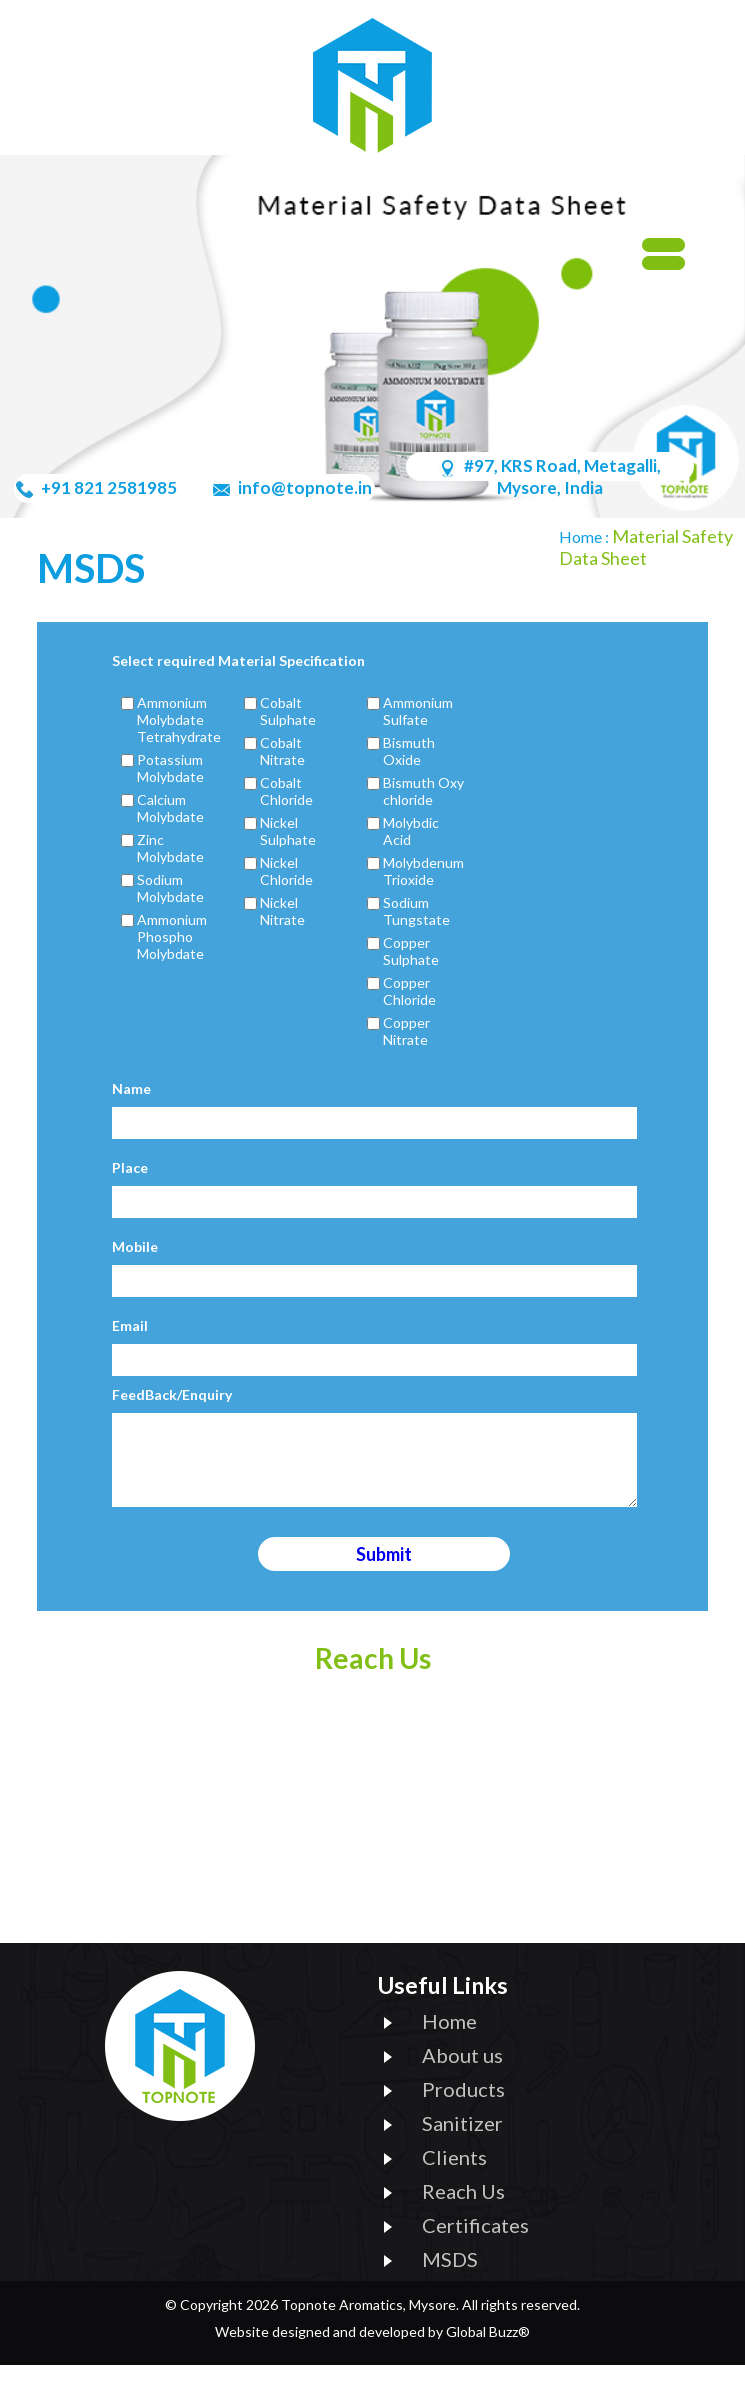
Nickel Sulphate (288, 831)
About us (462, 2073)
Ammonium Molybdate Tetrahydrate (179, 719)
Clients (454, 2175)
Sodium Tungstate (416, 911)
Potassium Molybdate (170, 768)
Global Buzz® (488, 2349)
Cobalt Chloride (286, 791)
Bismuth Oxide (409, 751)
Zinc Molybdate (170, 848)
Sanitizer (462, 2141)
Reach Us (463, 2209)
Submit (384, 1572)
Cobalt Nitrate (282, 751)
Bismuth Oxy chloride (423, 791)
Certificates (475, 2243)
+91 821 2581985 (107, 487)
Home (449, 2039)
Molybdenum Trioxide (423, 871)
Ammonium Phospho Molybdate (172, 936)
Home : (585, 536)
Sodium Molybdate (170, 888)
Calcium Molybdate (170, 808)
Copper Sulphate (411, 951)
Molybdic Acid (411, 831)
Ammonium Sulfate (418, 711)
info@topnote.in (303, 487)
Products (463, 2107)
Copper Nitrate (406, 1031)
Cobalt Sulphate (288, 711)
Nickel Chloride (286, 871)
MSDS (450, 2277)
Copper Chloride (409, 991)
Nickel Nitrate (282, 911)
